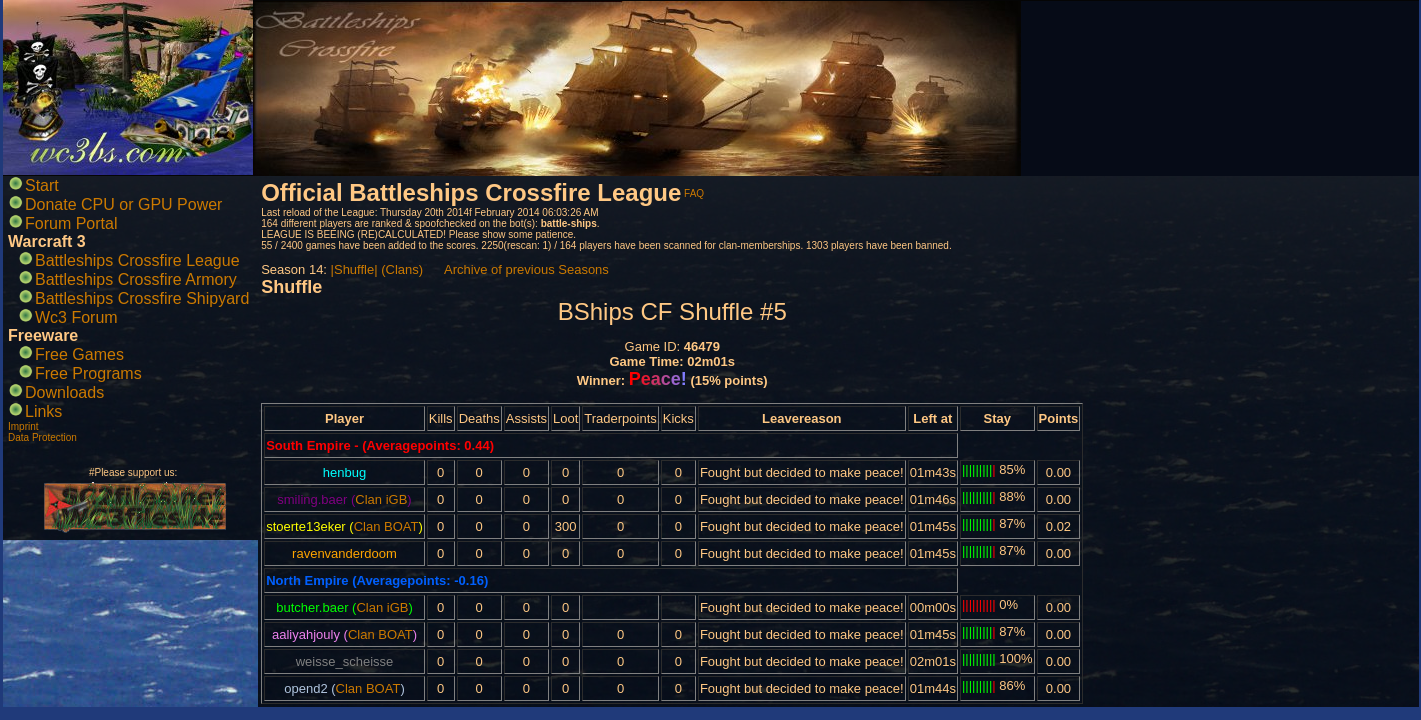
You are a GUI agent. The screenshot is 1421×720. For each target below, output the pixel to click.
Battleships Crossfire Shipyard (142, 298)
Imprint (23, 426)
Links (43, 411)
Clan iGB (381, 499)
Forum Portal (71, 223)
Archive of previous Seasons (526, 269)
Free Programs (88, 373)
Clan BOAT (386, 526)
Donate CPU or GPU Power (123, 204)
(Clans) (402, 269)
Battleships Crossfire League (137, 260)
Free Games (79, 354)
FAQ (694, 193)
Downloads (64, 392)
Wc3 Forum (76, 317)
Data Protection (42, 437)
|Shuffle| (354, 269)
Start (42, 185)
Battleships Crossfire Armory (136, 279)
